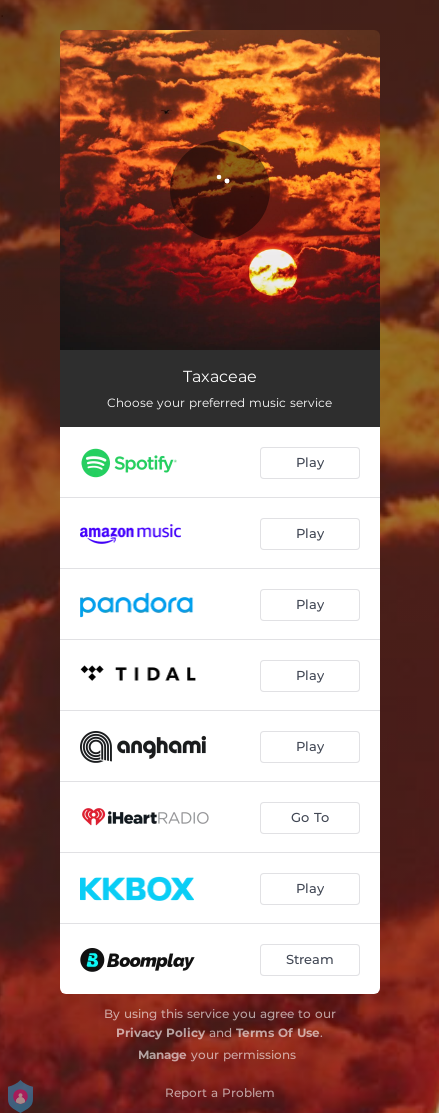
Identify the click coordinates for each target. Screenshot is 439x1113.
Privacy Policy (160, 1032)
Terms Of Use (278, 1032)
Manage (162, 1054)
